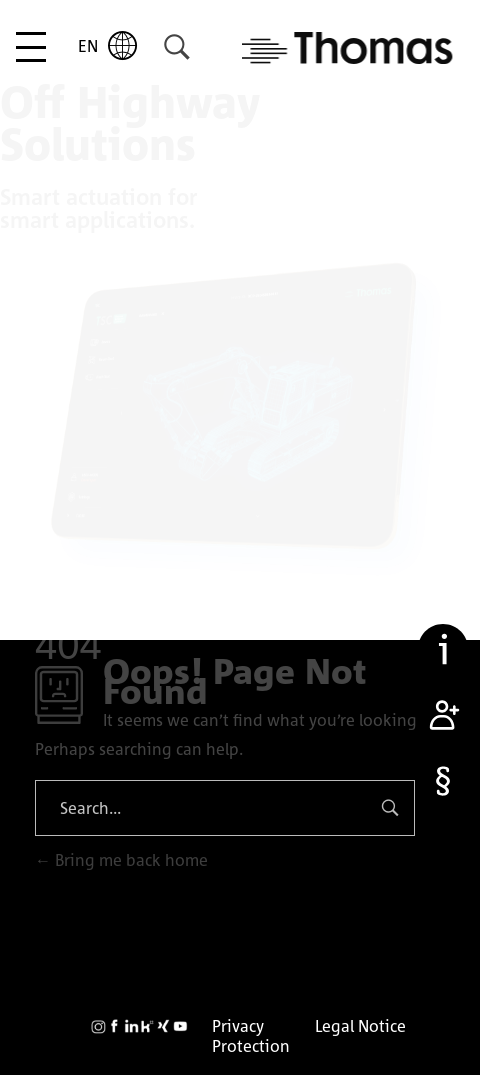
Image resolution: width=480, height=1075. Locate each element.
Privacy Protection (251, 1036)
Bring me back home (121, 860)
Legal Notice (360, 1026)
